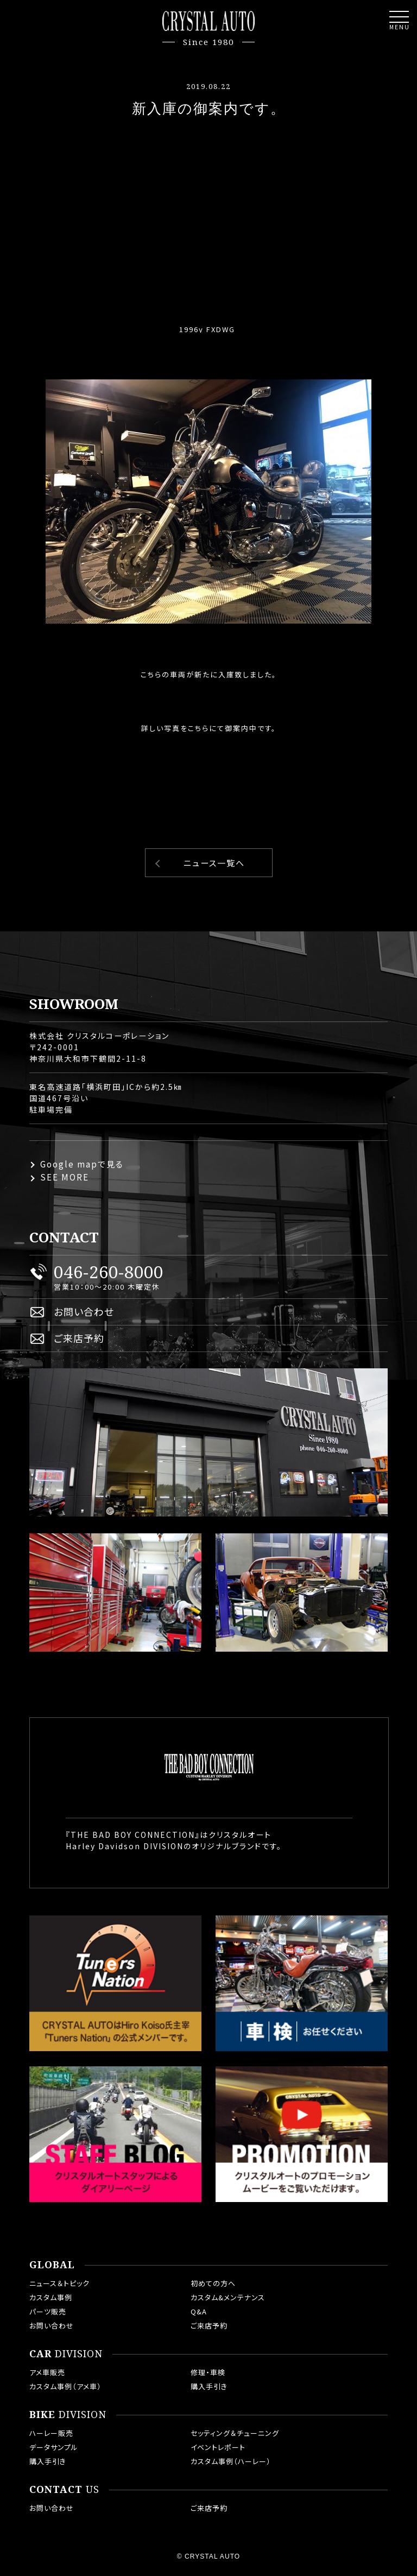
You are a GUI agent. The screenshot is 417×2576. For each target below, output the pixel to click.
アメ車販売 (47, 2372)
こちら (198, 728)
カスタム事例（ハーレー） (231, 2461)
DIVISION (66, 2354)
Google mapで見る (82, 1164)
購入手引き (209, 2386)
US (64, 2490)
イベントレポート (218, 2447)
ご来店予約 (79, 1338)
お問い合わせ (84, 1311)
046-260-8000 (108, 1271)
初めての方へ (213, 2283)
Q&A (199, 2311)
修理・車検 (208, 2372)
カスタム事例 (50, 2297)
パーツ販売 (47, 2311)
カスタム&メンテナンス (228, 2297)
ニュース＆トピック (59, 2283)
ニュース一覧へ (214, 862)
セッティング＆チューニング (235, 2433)
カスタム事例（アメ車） (65, 2386)
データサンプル (53, 2447)
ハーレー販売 (51, 2433)
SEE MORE (64, 1177)
